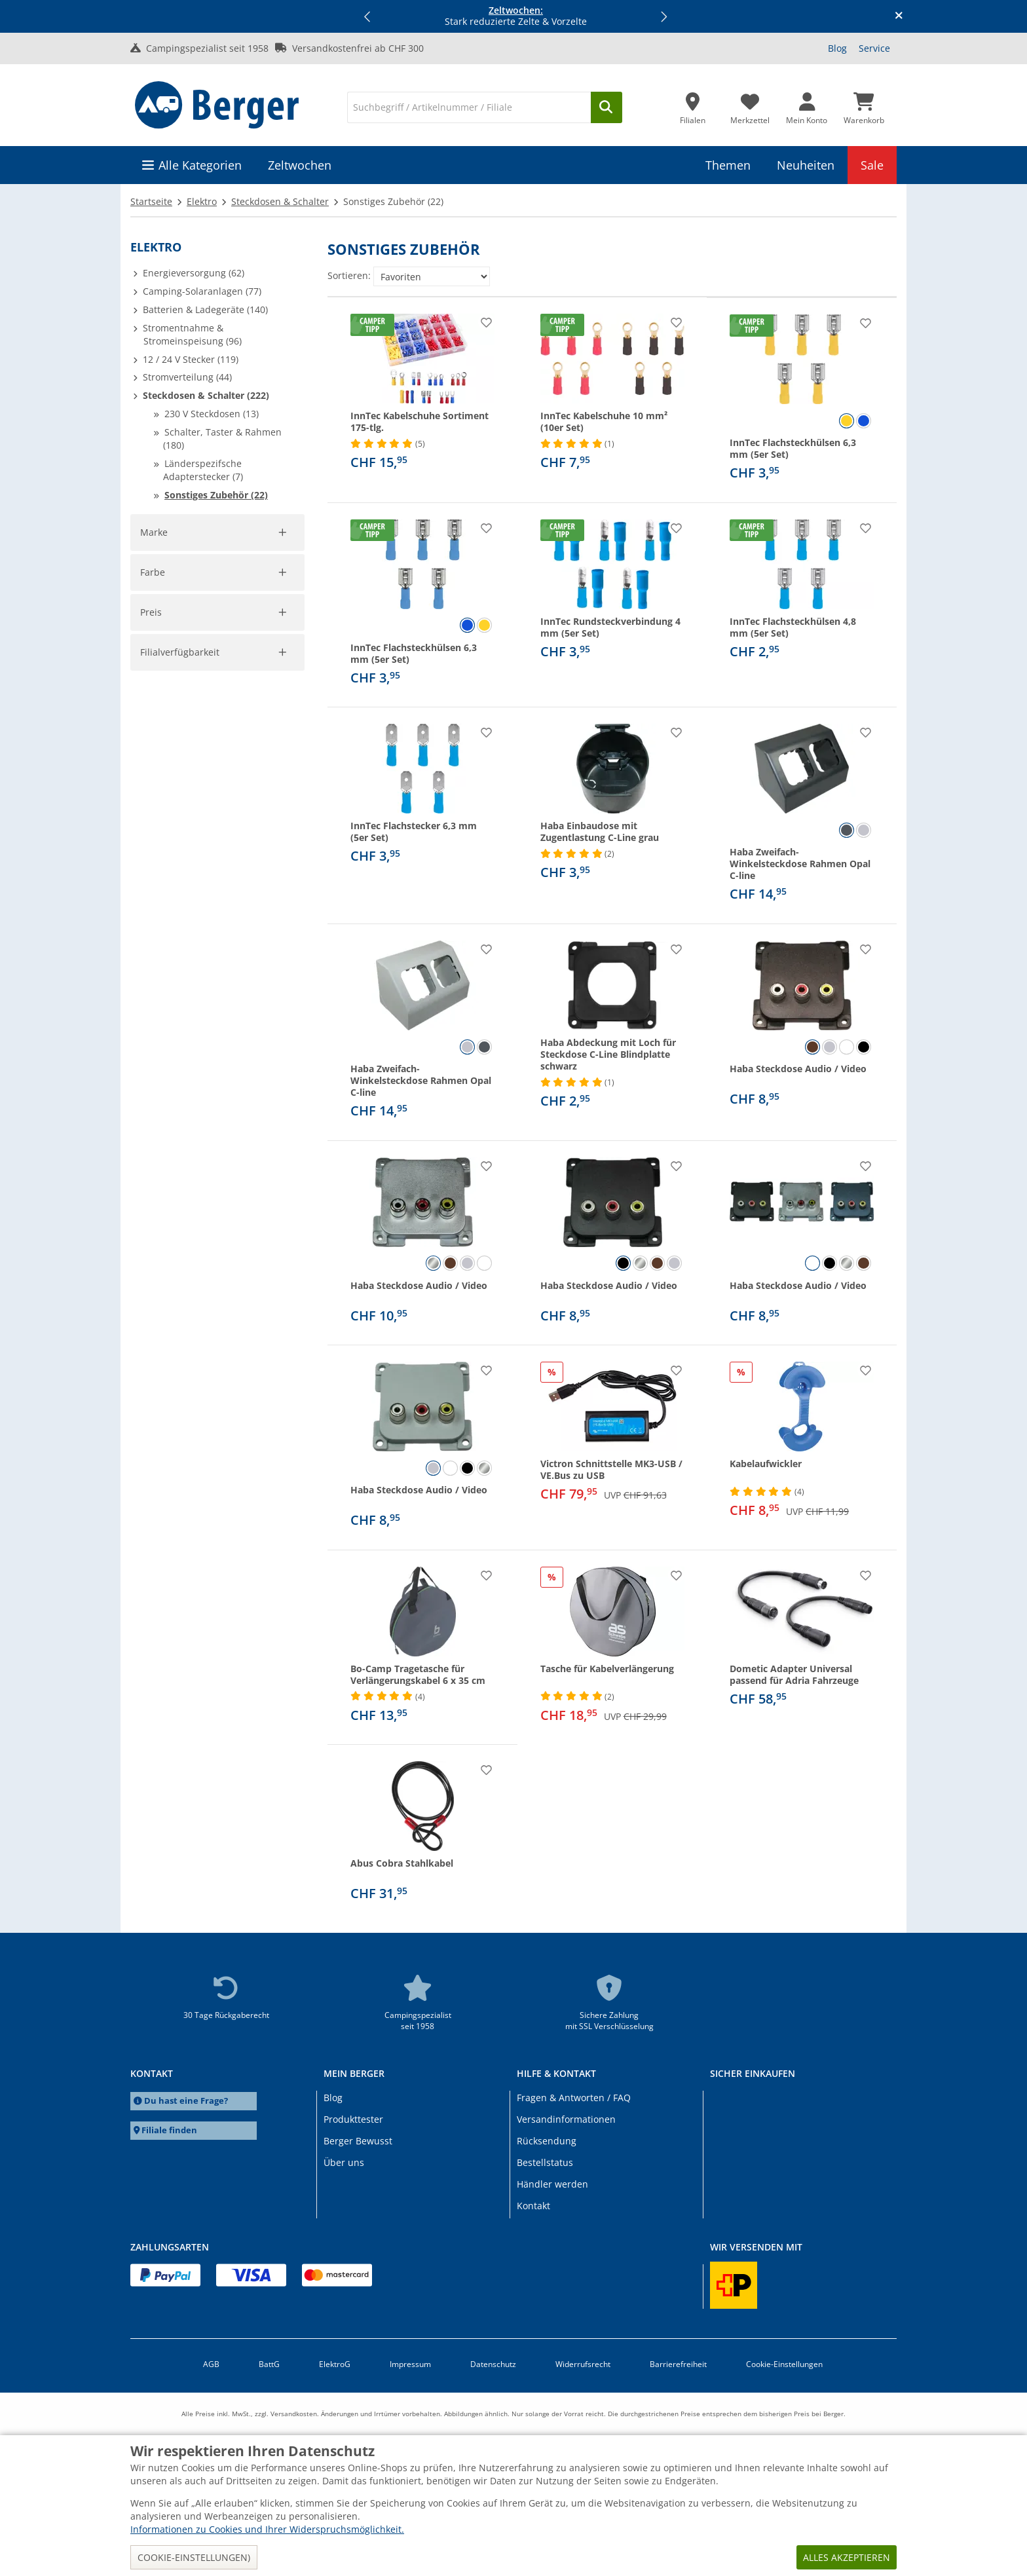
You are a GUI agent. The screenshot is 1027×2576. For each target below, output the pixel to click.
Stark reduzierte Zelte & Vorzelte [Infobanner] (516, 16)
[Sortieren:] (431, 276)
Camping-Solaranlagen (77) (202, 291)
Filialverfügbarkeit (181, 983)
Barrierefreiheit (678, 2364)
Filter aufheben (264, 686)
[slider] (151, 874)
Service (874, 48)
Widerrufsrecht (582, 2364)
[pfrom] (157, 903)
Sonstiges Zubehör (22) (216, 495)
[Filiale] (692, 104)
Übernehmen (178, 931)
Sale (872, 165)
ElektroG (334, 2364)
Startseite (151, 201)
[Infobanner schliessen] (899, 16)
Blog (837, 48)
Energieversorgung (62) (193, 273)
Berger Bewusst (358, 2141)
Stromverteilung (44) (187, 377)
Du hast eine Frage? (186, 2100)
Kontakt (533, 2205)
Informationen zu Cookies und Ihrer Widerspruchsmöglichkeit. (267, 2529)
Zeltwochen (299, 165)
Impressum (410, 2364)
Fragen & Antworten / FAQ (574, 2097)
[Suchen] (606, 107)
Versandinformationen (566, 2119)
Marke (154, 532)
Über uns (344, 2162)
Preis (151, 856)
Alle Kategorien (200, 165)
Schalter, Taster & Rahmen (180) (222, 438)
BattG (269, 2364)
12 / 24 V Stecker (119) (190, 359)
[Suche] (469, 107)
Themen (728, 165)
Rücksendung (546, 2141)
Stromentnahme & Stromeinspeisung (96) (192, 334)
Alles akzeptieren (846, 2557)
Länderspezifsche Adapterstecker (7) (203, 470)
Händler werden (552, 2184)
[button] (368, 16)
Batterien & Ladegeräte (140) (205, 309)
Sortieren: (349, 275)
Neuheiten (805, 165)
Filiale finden (169, 2130)
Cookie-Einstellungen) (194, 2557)
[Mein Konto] (806, 104)
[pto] (258, 903)
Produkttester (353, 2119)
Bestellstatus (545, 2162)
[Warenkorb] (864, 104)
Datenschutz (493, 2364)
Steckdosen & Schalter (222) (206, 395)
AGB (211, 2364)
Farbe (153, 736)
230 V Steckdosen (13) (211, 413)
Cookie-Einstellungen (784, 2364)
